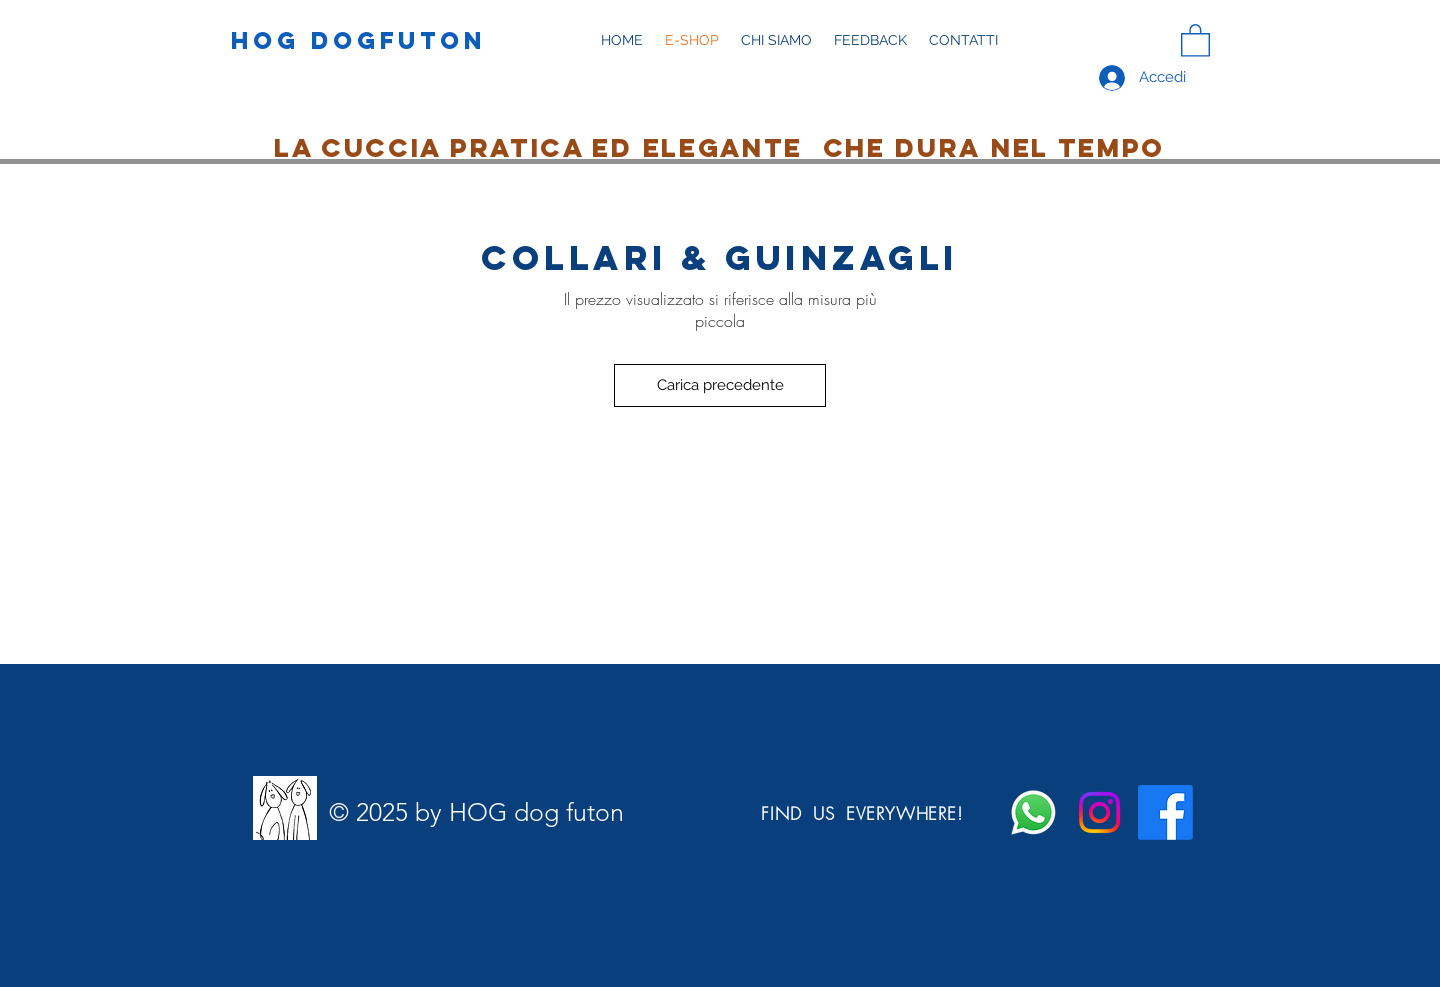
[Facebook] (1165, 812)
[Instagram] (1099, 812)
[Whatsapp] (1033, 812)
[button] (776, 40)
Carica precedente (720, 385)
